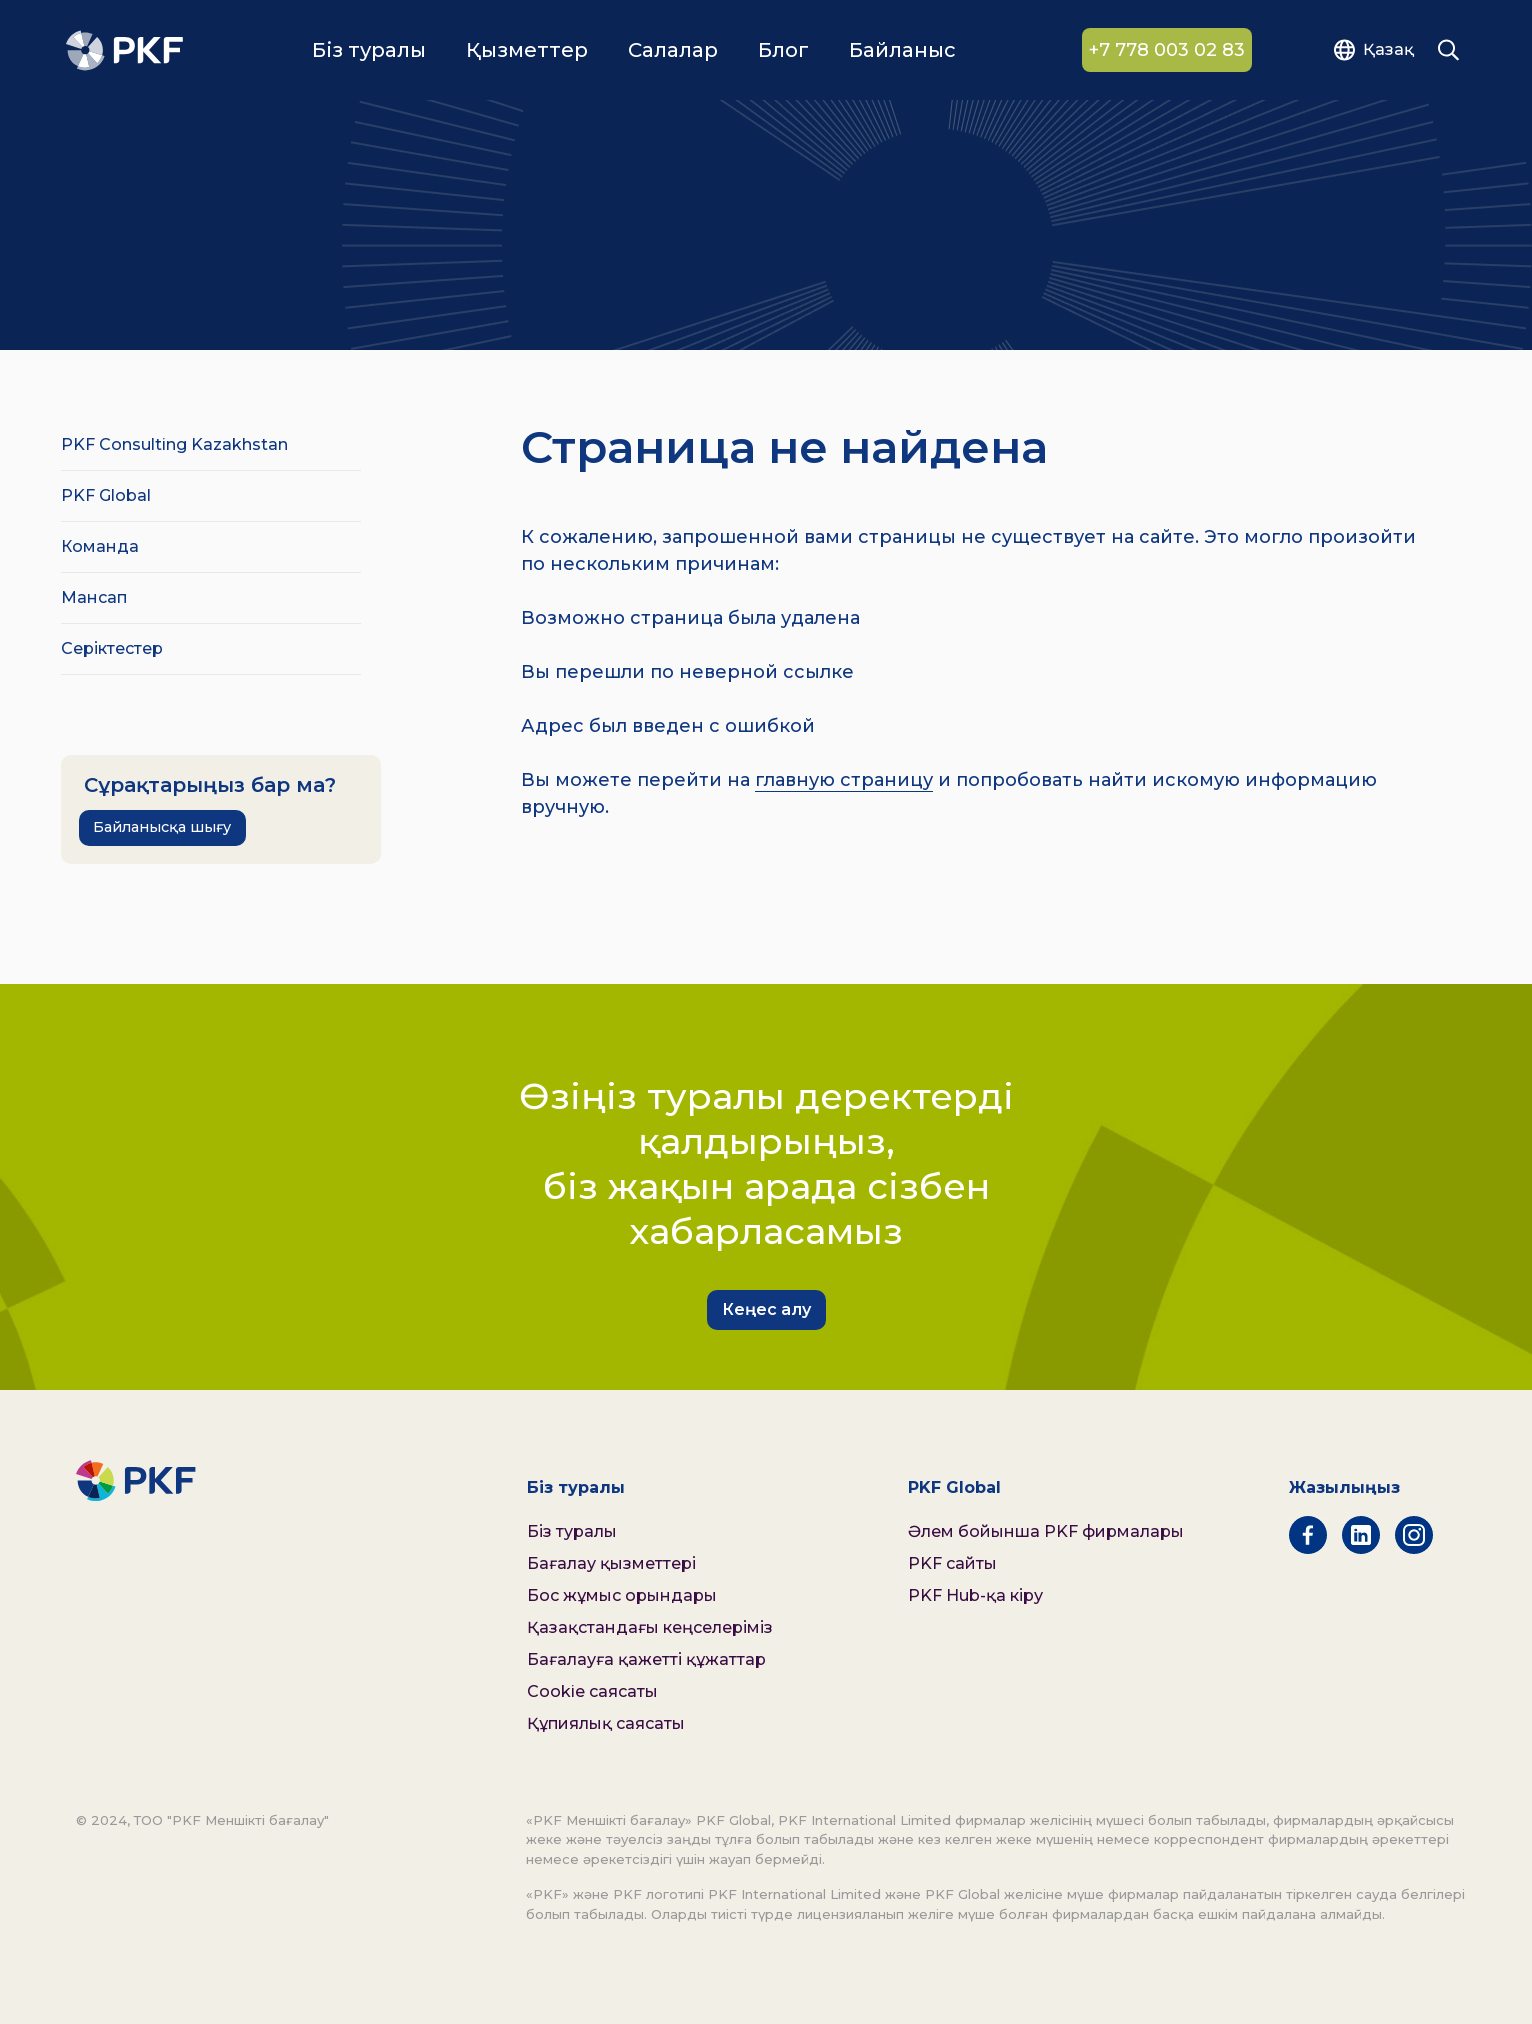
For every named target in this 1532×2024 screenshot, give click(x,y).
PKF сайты (952, 1563)
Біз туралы (369, 51)
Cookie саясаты (592, 1691)
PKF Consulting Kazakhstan (174, 444)
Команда (100, 546)
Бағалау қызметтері (611, 1563)
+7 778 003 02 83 (1167, 51)
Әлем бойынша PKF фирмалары (1046, 1531)
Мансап (94, 597)
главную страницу (844, 780)
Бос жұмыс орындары (622, 1595)
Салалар (673, 51)
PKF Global (106, 495)
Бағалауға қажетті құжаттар (646, 1659)
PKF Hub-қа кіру (975, 1595)
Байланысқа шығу (162, 827)
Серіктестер (112, 648)
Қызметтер (527, 51)
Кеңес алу (766, 1309)
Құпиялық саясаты (606, 1723)
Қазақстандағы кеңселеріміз (650, 1627)
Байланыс (902, 51)
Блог (783, 51)
